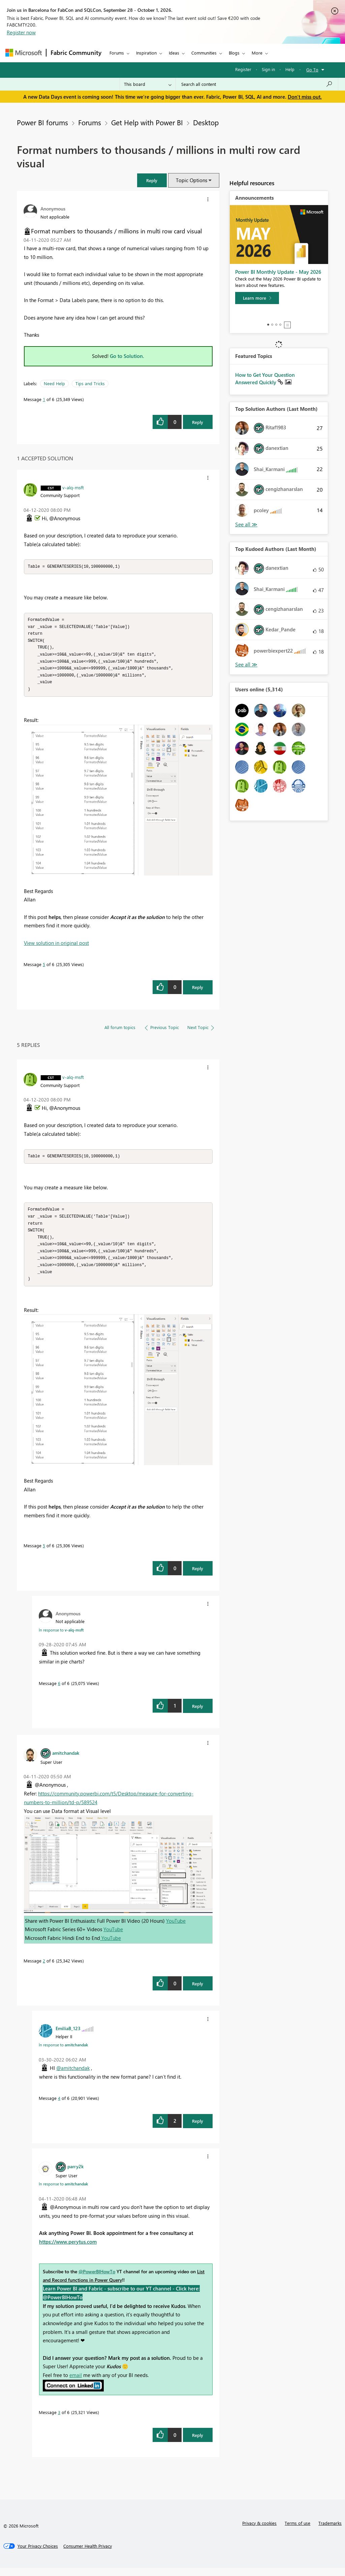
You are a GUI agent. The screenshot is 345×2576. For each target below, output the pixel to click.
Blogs (234, 53)
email (75, 2383)
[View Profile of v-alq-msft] (73, 487)
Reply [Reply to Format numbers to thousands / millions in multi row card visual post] (197, 422)
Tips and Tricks (90, 383)
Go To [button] (312, 69)
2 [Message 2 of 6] (44, 1969)
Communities (204, 53)
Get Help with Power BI (147, 122)
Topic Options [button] (191, 180)
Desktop (206, 122)
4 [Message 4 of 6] (59, 2106)
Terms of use (297, 2531)
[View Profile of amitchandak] (65, 1760)
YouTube (176, 1928)
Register (243, 69)
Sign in (268, 69)
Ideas (174, 53)
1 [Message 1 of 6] (44, 399)
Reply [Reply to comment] (197, 991)
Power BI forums (42, 122)
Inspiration (146, 53)
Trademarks (330, 2531)
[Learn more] (257, 298)
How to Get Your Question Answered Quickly (265, 378)
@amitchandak (73, 2076)
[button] (152, 180)
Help (289, 69)
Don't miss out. (305, 96)
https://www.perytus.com (68, 2249)
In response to (61, 1638)
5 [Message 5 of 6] (44, 968)
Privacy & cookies (259, 2531)
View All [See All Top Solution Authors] (246, 524)
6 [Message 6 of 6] (59, 1691)
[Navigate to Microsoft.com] (23, 53)
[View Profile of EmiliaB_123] (68, 2036)
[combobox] (257, 84)
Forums (116, 53)
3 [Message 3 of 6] (59, 2420)
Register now (21, 32)
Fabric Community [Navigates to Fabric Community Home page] (76, 52)
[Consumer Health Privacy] (87, 2554)
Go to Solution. (127, 356)
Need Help (54, 383)
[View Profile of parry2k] (75, 2174)
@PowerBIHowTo (97, 2279)
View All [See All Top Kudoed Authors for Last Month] (246, 664)
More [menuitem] (257, 53)
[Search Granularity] (148, 84)
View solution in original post (56, 947)
